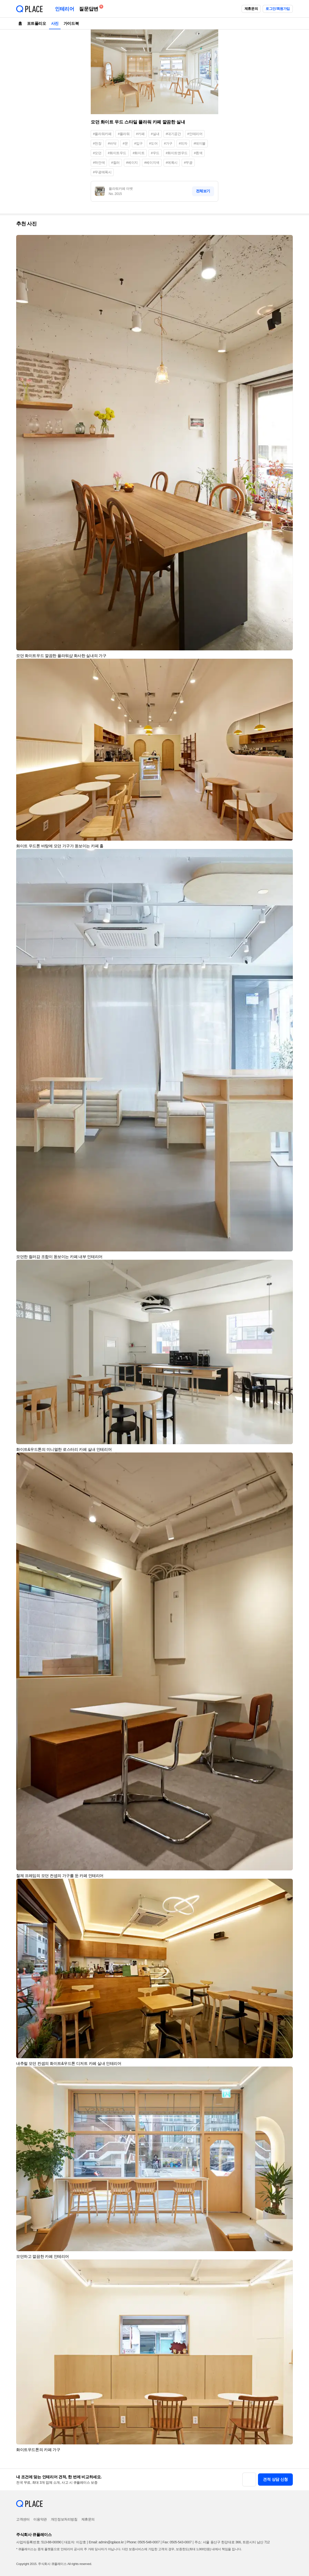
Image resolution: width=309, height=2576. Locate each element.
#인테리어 (195, 134)
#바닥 (112, 143)
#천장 (97, 143)
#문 (125, 143)
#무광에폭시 (102, 172)
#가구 (168, 143)
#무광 (188, 162)
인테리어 (64, 9)
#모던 (97, 153)
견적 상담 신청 (275, 2479)
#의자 (183, 143)
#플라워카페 (102, 134)
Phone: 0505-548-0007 (143, 2542)
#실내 (155, 134)
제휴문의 (251, 9)
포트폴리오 (36, 23)
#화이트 (138, 153)
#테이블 (200, 143)
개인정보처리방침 (64, 2519)
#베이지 (132, 162)
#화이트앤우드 (177, 153)
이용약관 (40, 2519)
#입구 (138, 143)
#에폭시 (172, 162)
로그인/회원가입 (278, 9)
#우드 (155, 153)
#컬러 (115, 162)
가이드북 (71, 23)
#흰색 (198, 153)
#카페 (140, 134)
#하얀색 (99, 162)
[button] (287, 241)
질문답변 (90, 8)
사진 (55, 23)
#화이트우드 (117, 153)
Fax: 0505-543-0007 (177, 2542)
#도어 (153, 143)
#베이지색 (151, 162)
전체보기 (203, 191)
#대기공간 (173, 134)
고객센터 (22, 2519)
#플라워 (123, 134)
